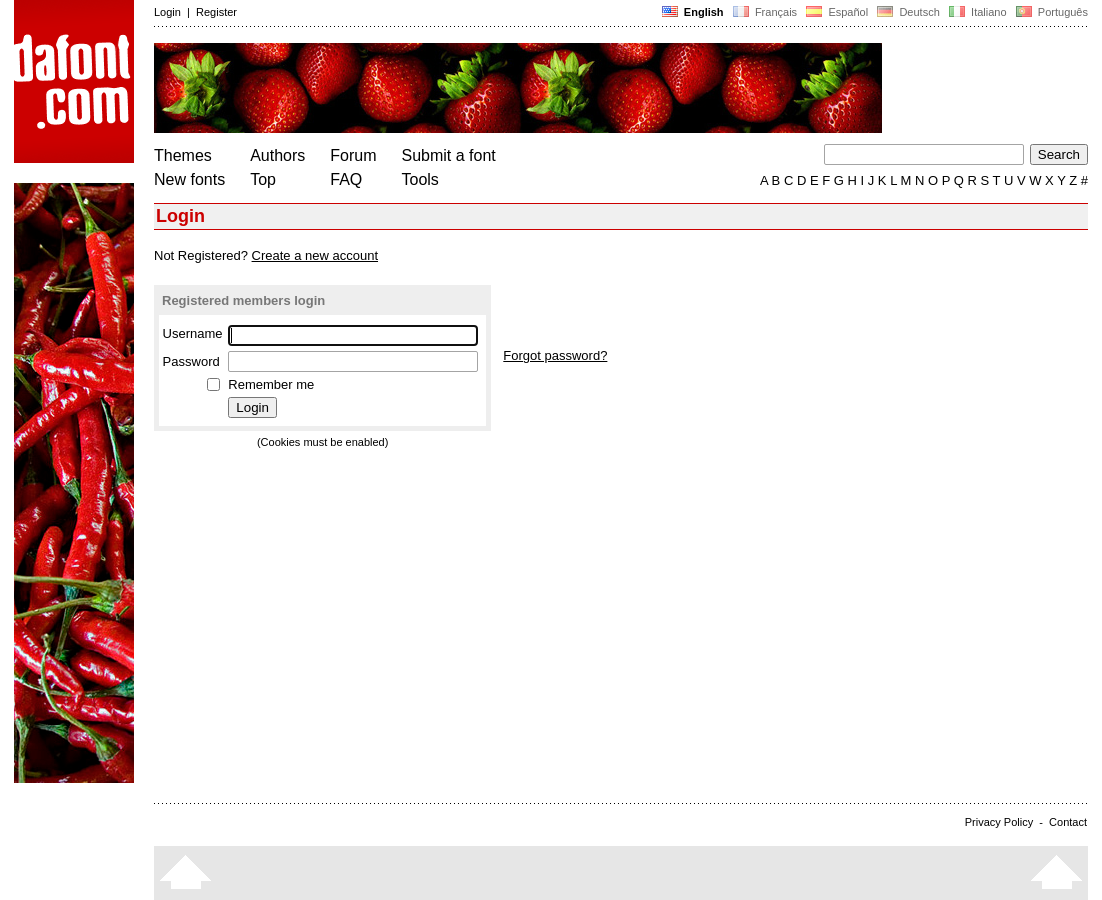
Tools (420, 179)
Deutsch (908, 12)
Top (263, 179)
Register (216, 12)
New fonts (189, 179)
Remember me (271, 384)
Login (167, 12)
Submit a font (449, 155)
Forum (353, 155)
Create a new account (315, 255)
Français (765, 12)
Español (837, 12)
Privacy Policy (999, 822)
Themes (183, 155)
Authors (277, 155)
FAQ (346, 179)
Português (1050, 12)
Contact (1068, 822)
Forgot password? (555, 355)
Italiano (978, 12)
